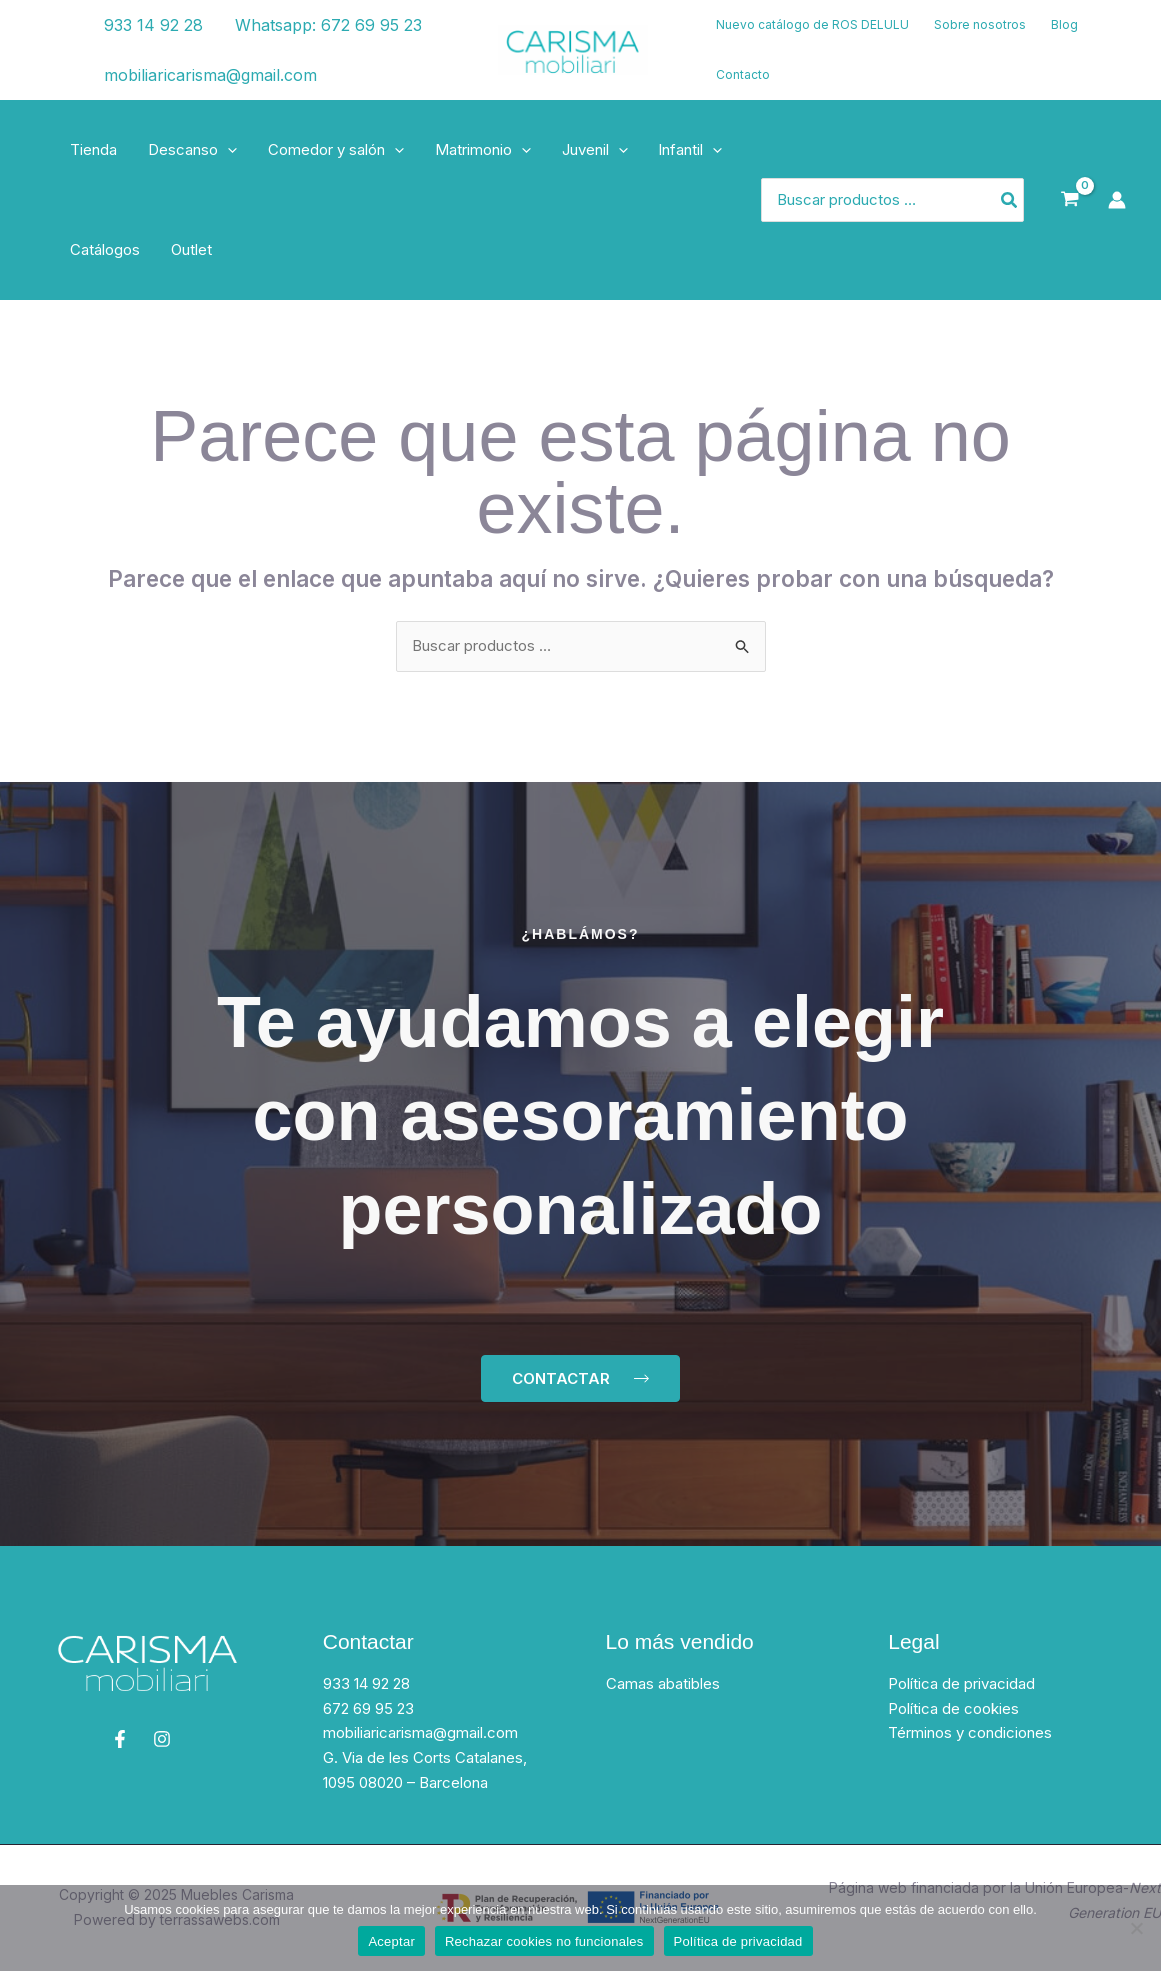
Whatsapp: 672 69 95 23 (327, 25)
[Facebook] (45, 38)
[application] (226, 150)
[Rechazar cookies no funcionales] (1136, 1928)
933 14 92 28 (152, 25)
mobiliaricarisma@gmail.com (209, 75)
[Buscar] (1010, 200)
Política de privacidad (961, 1683)
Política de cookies (953, 1708)
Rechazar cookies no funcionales (544, 1941)
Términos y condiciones (970, 1733)
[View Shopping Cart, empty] (1070, 200)
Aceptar (391, 1941)
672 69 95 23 (368, 1708)
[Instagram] (51, 63)
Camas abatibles (663, 1683)
